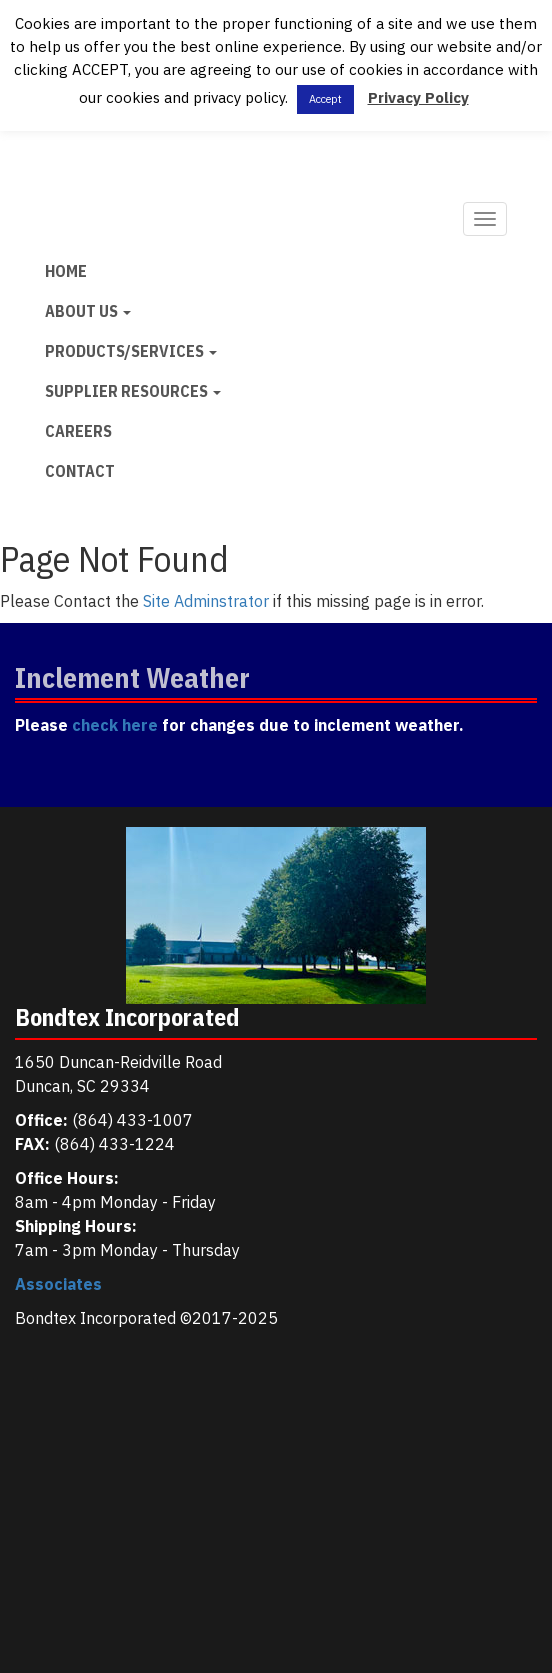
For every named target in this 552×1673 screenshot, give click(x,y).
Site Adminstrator (206, 601)
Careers (78, 431)
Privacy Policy (418, 97)
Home (66, 271)
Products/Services (131, 351)
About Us (88, 311)
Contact (80, 471)
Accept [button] (325, 99)
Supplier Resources (133, 391)
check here (115, 725)
